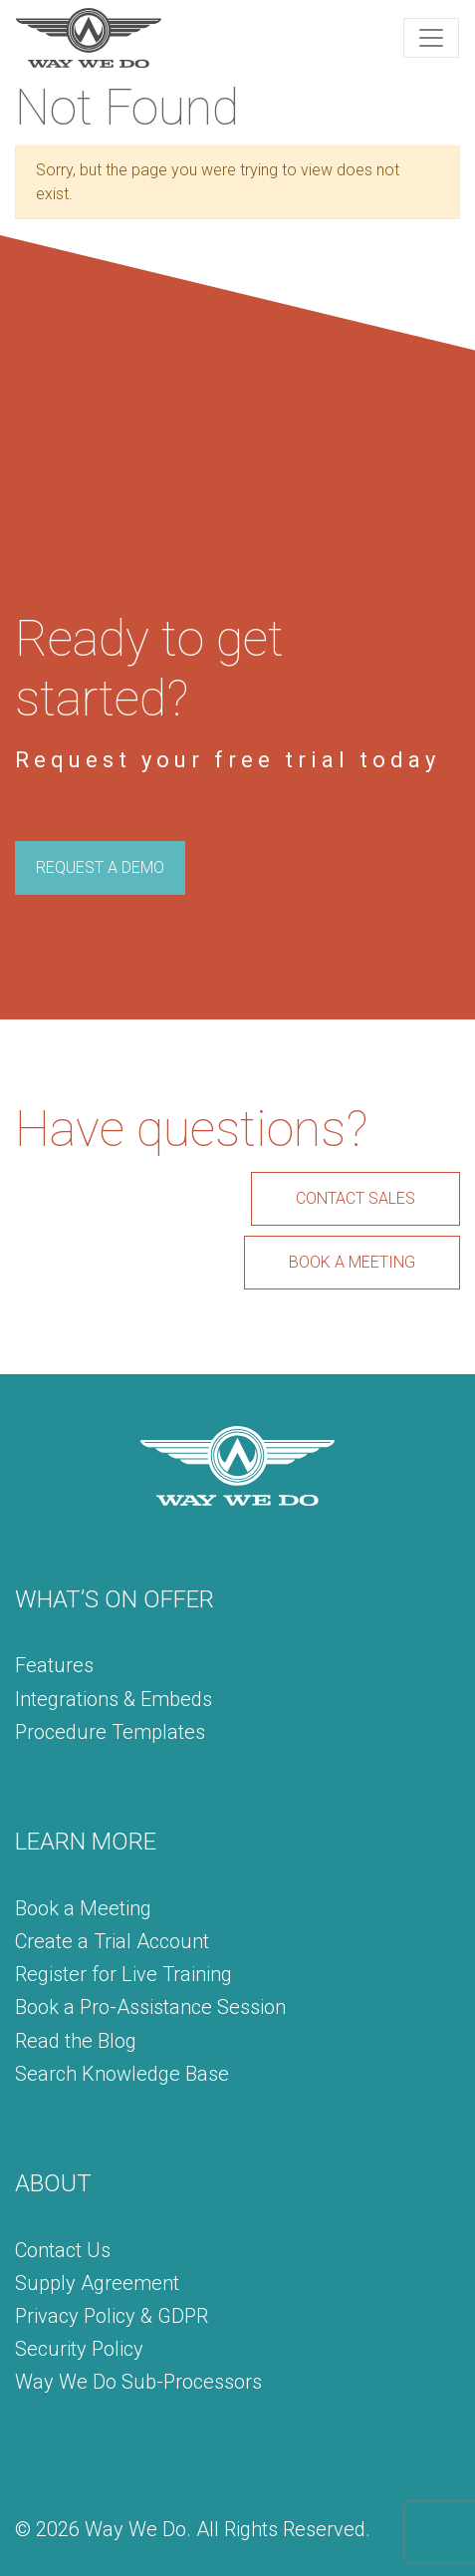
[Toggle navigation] (431, 38)
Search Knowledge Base (122, 2074)
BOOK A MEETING (352, 1262)
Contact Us (63, 2250)
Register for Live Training (123, 1974)
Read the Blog (75, 2041)
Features (54, 1665)
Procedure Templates (110, 1732)
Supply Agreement (97, 2283)
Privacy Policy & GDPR (111, 2316)
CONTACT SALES (355, 1198)
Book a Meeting (83, 1908)
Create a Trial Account (112, 1941)
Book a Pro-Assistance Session (150, 2007)
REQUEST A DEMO (100, 867)
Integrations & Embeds (113, 1699)
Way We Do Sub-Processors (138, 2382)
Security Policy (79, 2349)
